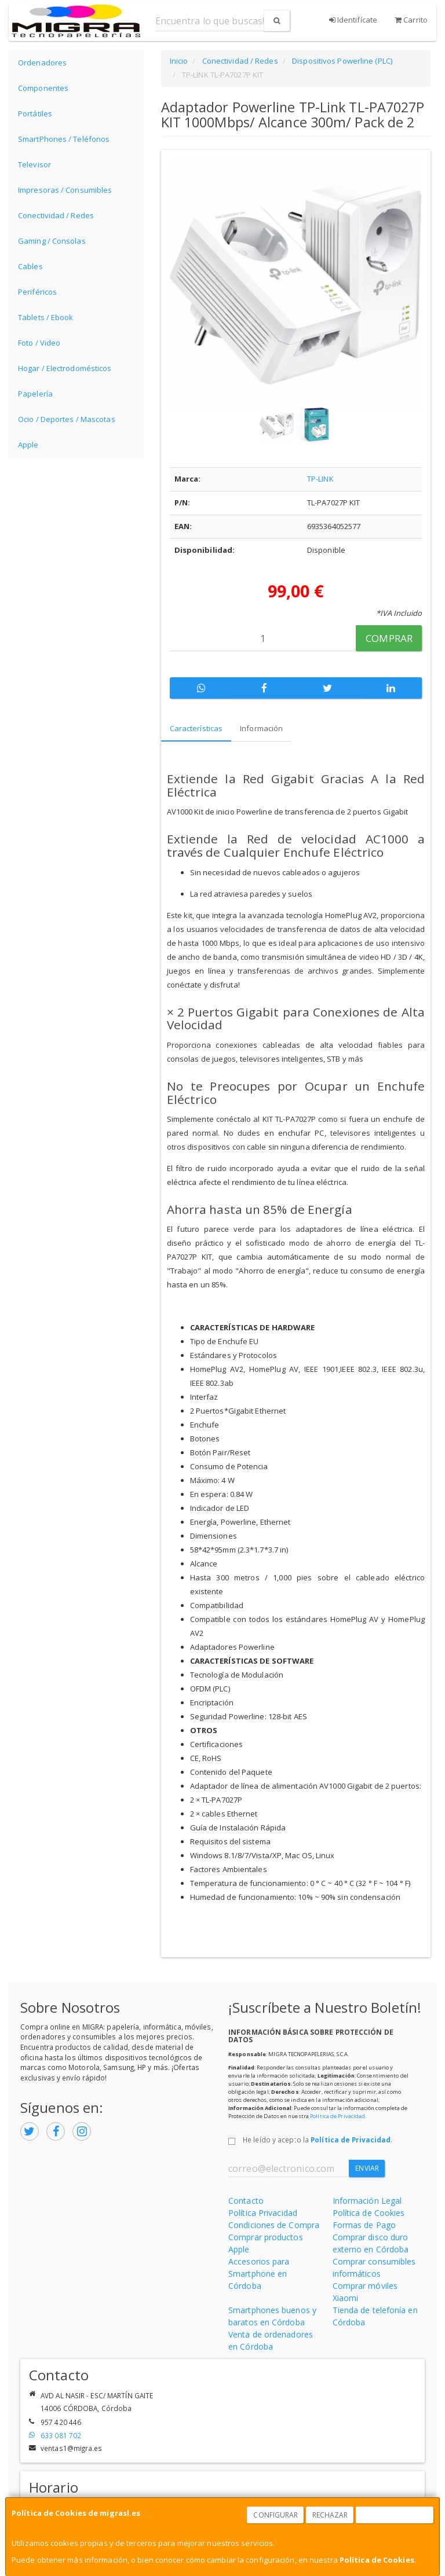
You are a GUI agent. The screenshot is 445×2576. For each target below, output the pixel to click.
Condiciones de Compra (273, 2224)
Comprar (389, 638)
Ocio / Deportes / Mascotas (66, 419)
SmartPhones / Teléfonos (64, 139)
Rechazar (330, 2515)
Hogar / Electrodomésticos (65, 368)
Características (196, 728)
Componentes (43, 88)
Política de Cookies (377, 2560)
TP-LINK (320, 479)
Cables (30, 266)
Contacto (246, 2200)
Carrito (411, 19)
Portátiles (35, 113)
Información (261, 728)
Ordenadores (42, 62)
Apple (28, 444)
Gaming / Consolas (52, 241)
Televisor (34, 164)
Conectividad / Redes (56, 215)
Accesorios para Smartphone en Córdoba (259, 2273)
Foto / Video (39, 342)
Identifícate (353, 19)
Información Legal (367, 2200)
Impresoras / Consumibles (65, 190)
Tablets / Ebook (46, 317)
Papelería (35, 393)
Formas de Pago (364, 2224)
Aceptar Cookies (395, 2515)
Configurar (275, 2515)
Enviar (367, 2168)
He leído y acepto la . (317, 2139)
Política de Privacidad (337, 2116)
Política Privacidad (262, 2212)
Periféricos (37, 292)
